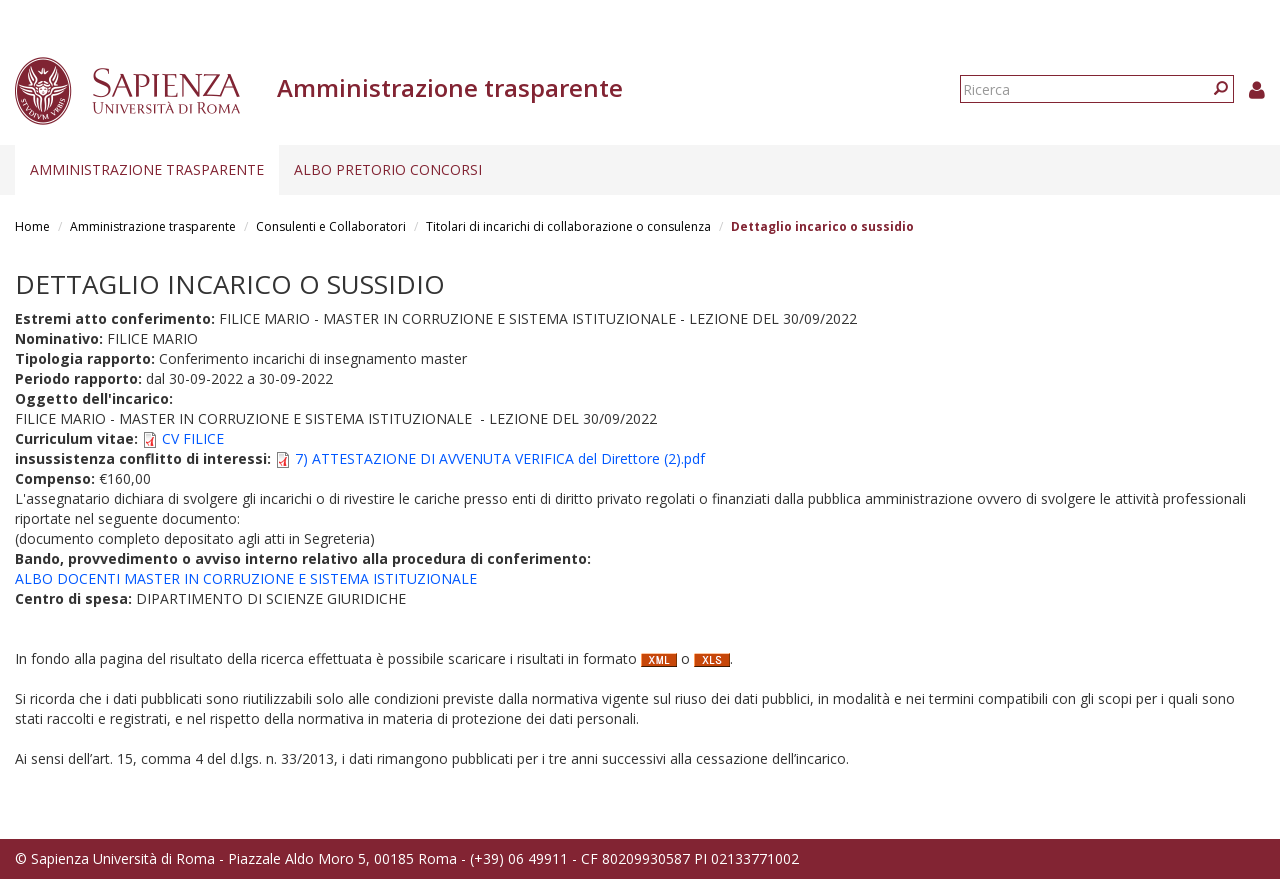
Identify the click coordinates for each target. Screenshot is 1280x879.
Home (32, 226)
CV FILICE (193, 438)
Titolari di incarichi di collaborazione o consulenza (568, 226)
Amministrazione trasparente (147, 169)
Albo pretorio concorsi (388, 169)
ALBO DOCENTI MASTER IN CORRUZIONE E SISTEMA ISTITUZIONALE (246, 578)
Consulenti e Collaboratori (331, 226)
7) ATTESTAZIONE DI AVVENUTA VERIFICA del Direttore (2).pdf (500, 458)
